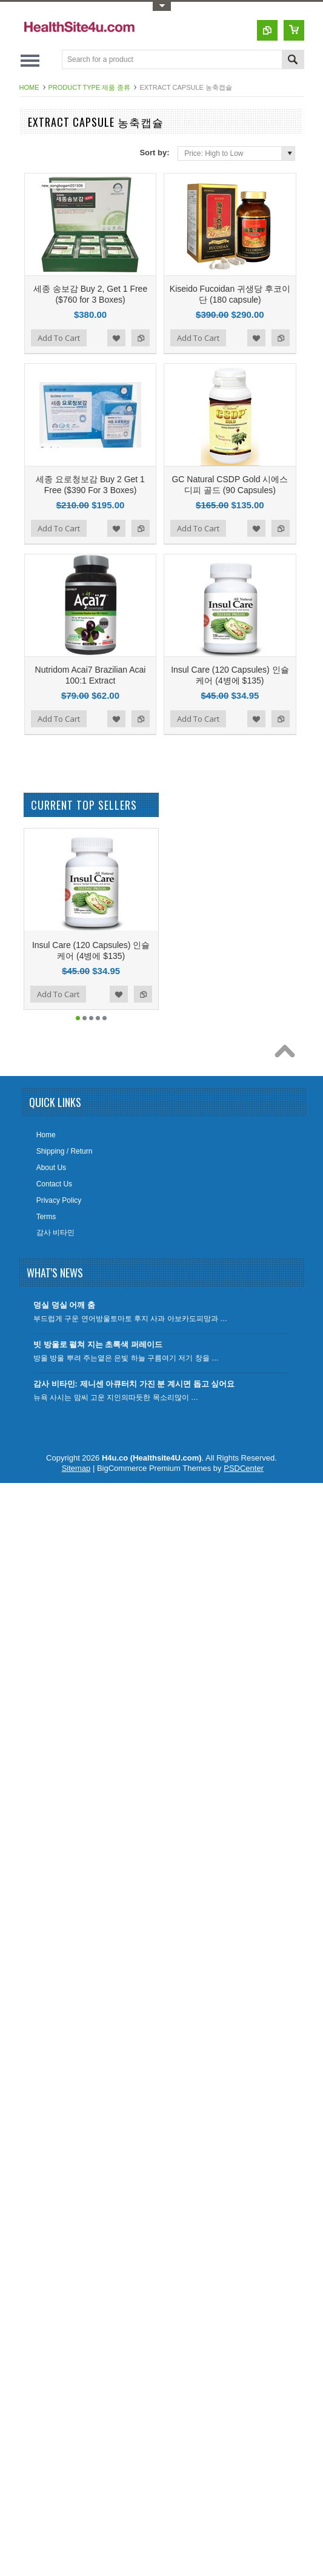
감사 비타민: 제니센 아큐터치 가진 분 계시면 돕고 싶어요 (134, 1383)
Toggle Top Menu (162, 6)
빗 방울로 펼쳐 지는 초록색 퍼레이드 (97, 1344)
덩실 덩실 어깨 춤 (64, 1305)
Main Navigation (30, 60)
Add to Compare (141, 337)
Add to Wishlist (116, 337)
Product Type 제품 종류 (89, 87)
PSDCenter (244, 1468)
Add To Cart (59, 337)
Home (29, 87)
